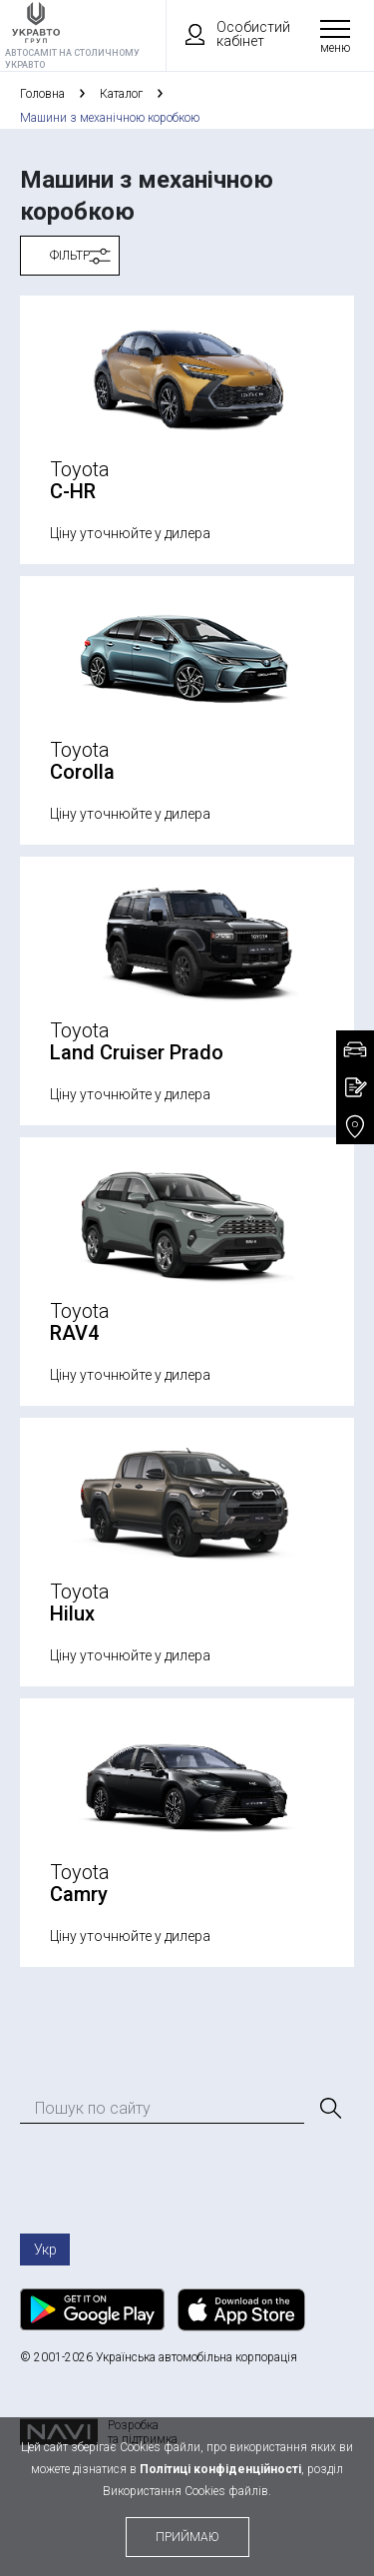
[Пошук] (329, 2109)
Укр (45, 2249)
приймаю (187, 2537)
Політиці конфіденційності (220, 2469)
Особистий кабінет (228, 34)
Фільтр (70, 256)
